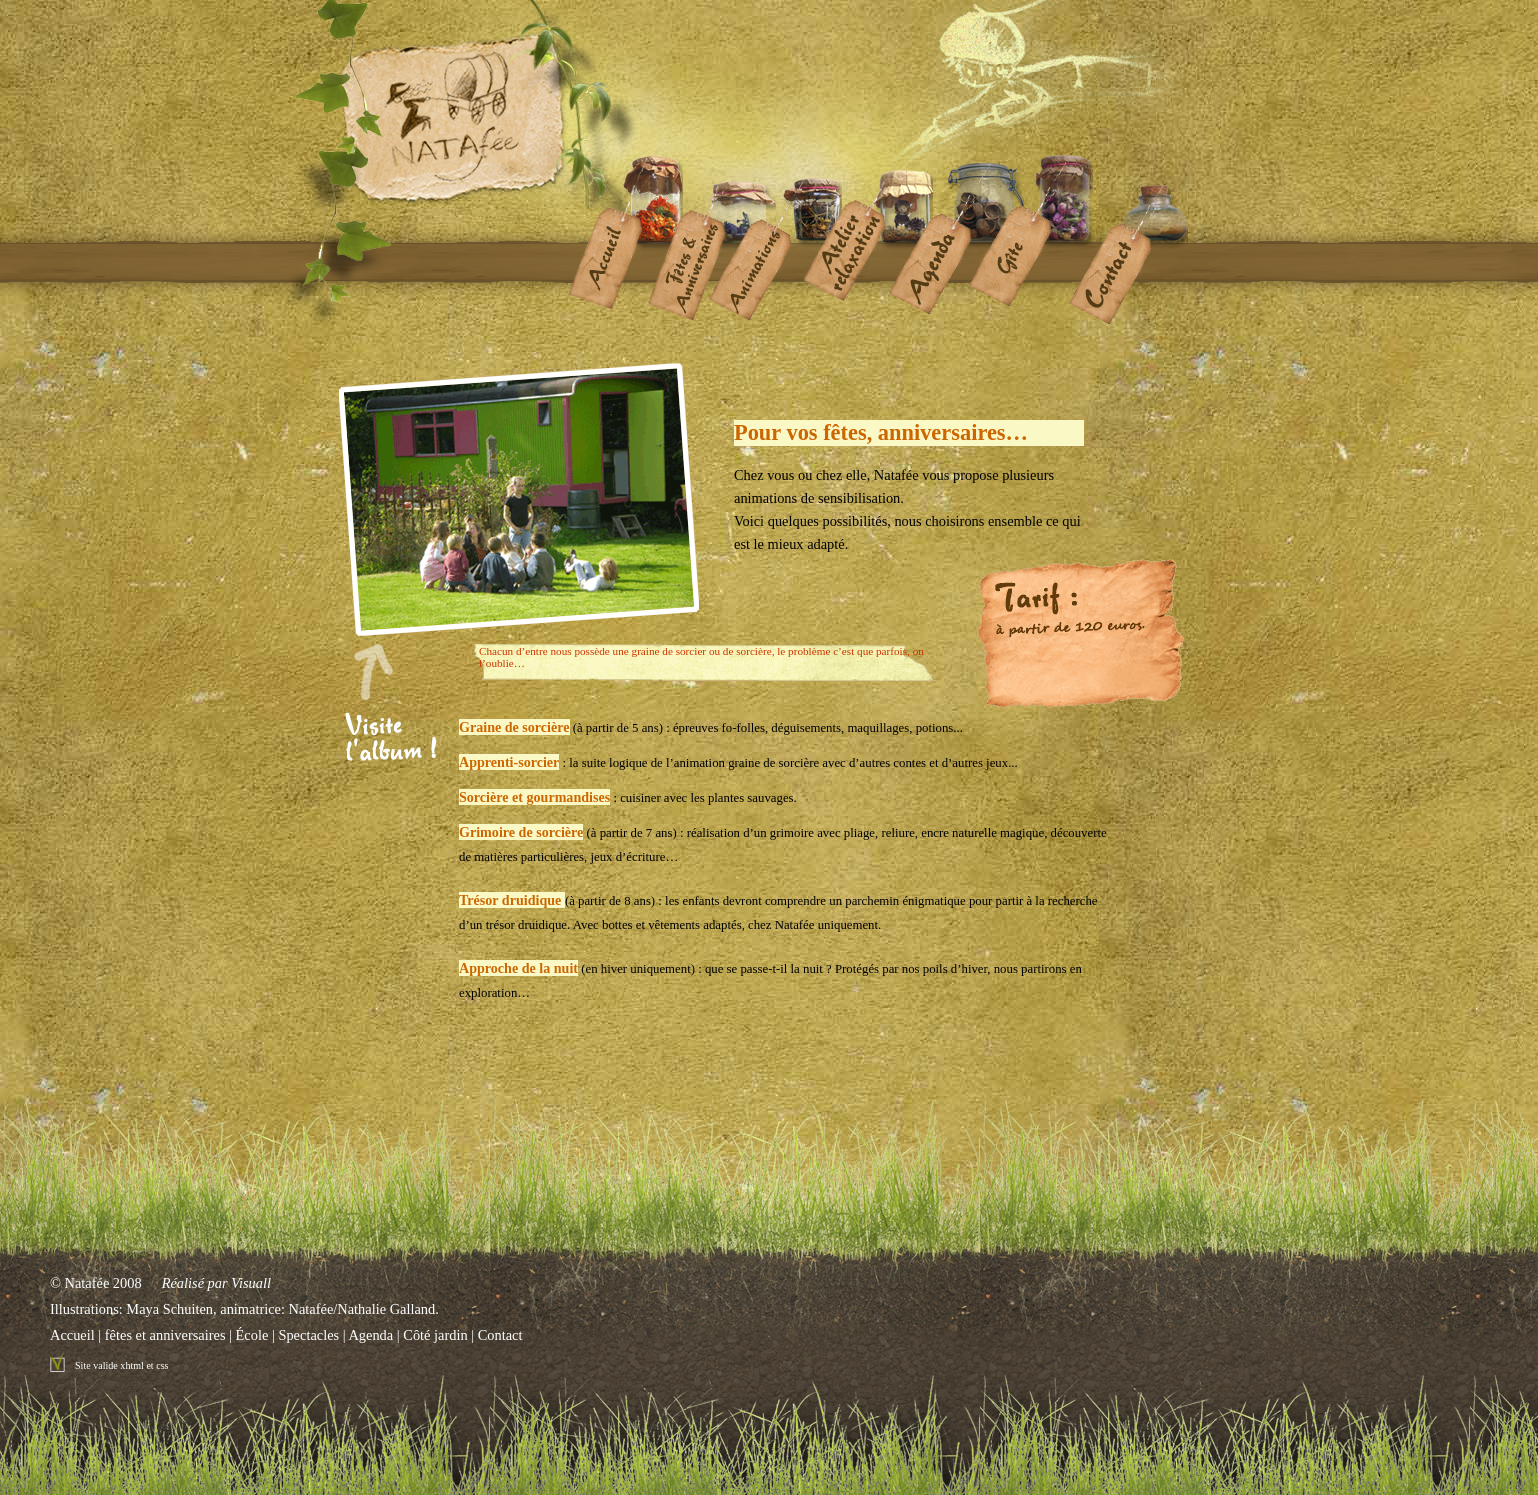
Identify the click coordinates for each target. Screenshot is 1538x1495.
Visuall (251, 1283)
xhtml (132, 1365)
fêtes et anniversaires (165, 1335)
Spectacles (308, 1335)
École (252, 1335)
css (162, 1365)
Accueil (72, 1335)
